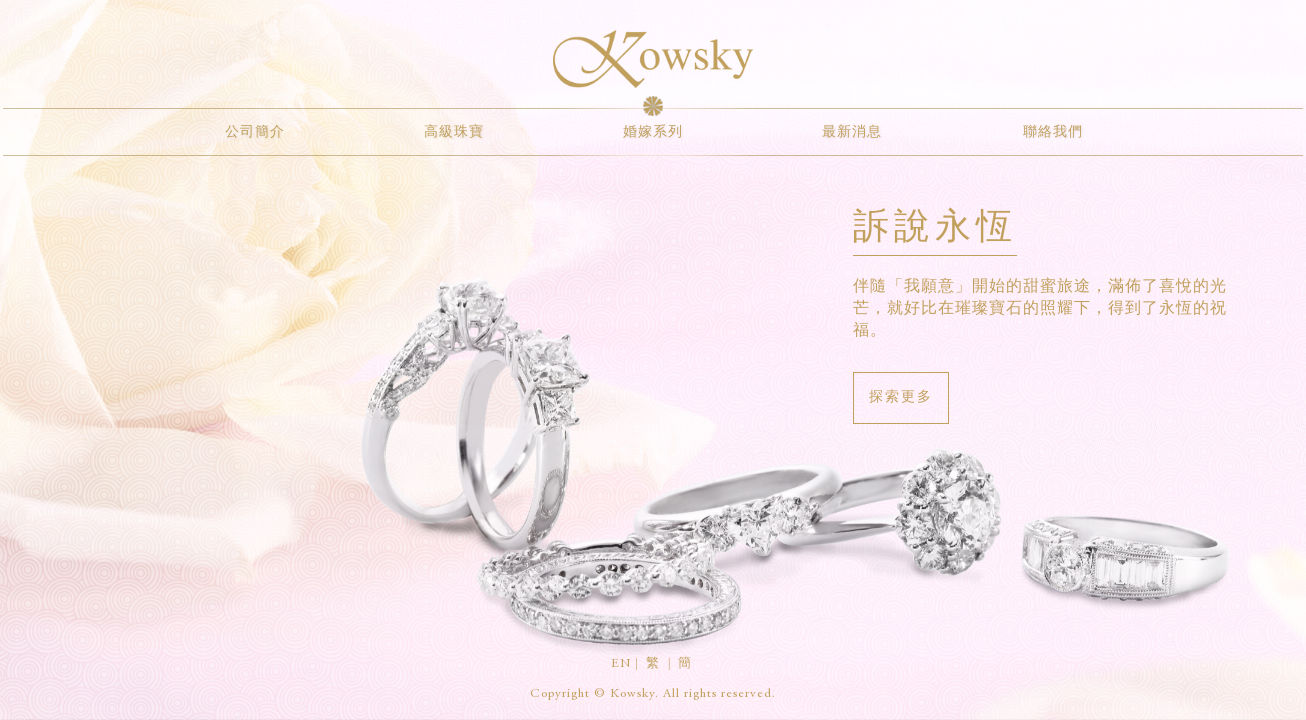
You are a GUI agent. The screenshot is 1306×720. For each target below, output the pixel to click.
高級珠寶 (454, 133)
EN (621, 664)
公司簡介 (255, 133)
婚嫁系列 (653, 133)
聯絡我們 (1053, 133)
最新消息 (852, 133)
